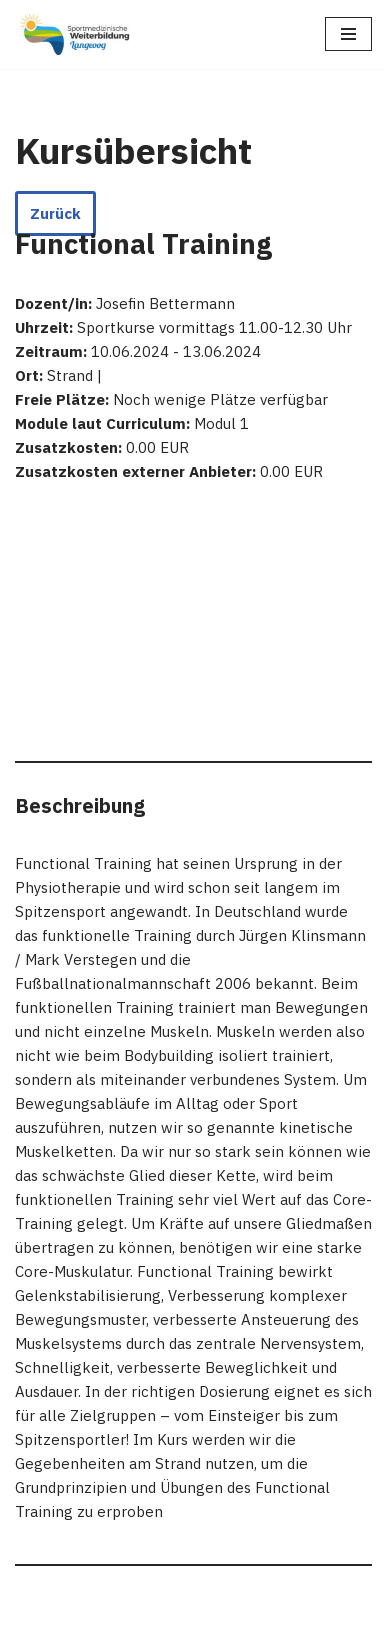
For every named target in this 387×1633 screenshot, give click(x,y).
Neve (33, 1612)
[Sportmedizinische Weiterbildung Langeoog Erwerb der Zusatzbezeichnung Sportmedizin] (75, 34)
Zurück (55, 213)
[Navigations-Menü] (348, 34)
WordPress (214, 1612)
